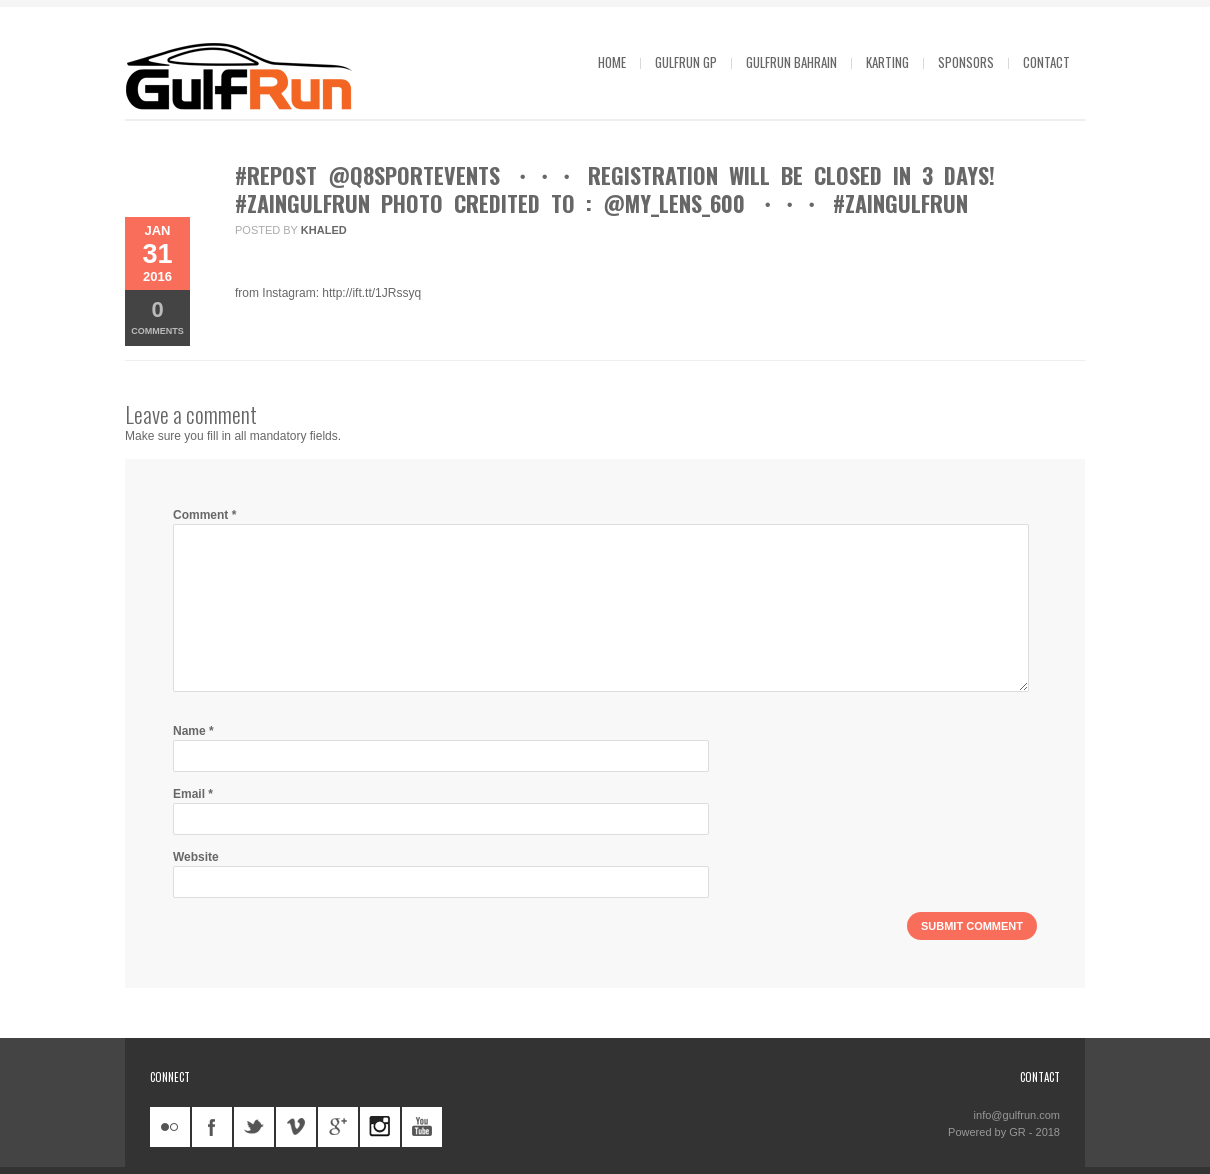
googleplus (338, 1127)
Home (612, 62)
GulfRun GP (686, 62)
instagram (380, 1127)
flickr (170, 1127)
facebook (212, 1127)
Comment (204, 515)
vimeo (296, 1127)
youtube (422, 1127)
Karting (887, 62)
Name (193, 731)
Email (193, 794)
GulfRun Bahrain (791, 62)
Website (196, 857)
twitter (254, 1127)
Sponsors (966, 62)
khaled (324, 230)
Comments (157, 316)
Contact (1046, 62)
